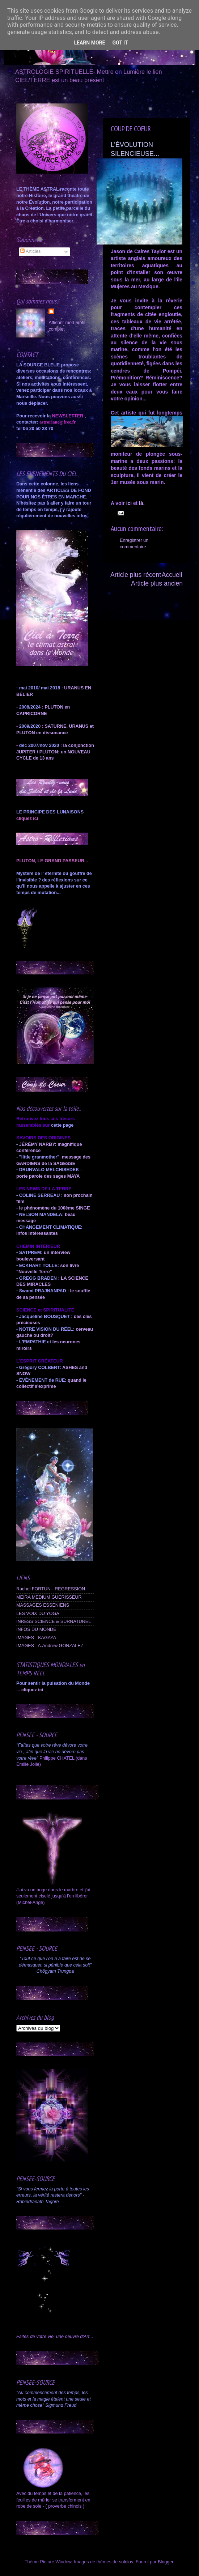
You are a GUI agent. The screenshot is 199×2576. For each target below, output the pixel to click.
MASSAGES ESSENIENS (42, 1605)
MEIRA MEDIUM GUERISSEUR (49, 1597)
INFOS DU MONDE (36, 1629)
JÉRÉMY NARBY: (37, 1144)
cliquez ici (32, 1689)
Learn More (89, 43)
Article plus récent (135, 574)
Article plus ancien (157, 583)
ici (129, 503)
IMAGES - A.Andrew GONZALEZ (49, 1645)
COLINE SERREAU (39, 1195)
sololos (126, 2561)
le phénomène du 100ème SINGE (54, 1208)
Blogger (165, 2561)
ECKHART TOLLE (38, 1265)
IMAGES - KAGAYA (36, 1637)
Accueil (172, 574)
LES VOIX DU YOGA (37, 1613)
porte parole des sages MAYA (48, 1176)
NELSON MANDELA (40, 1214)
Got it (120, 43)
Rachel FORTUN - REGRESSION (50, 1588)
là (140, 503)
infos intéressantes (37, 1233)
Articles (30, 251)
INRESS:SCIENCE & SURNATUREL (53, 1621)
